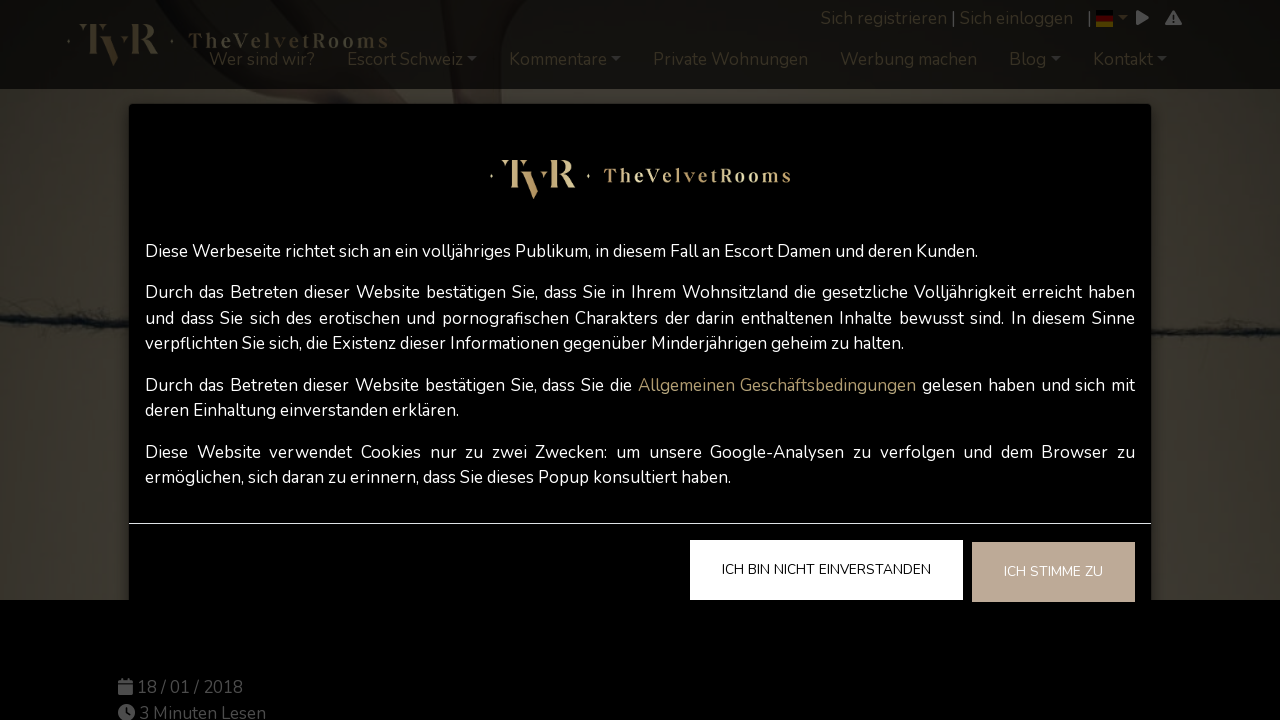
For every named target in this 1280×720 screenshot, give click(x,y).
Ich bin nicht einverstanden (826, 569)
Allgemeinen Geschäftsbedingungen (777, 385)
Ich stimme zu (1053, 571)
